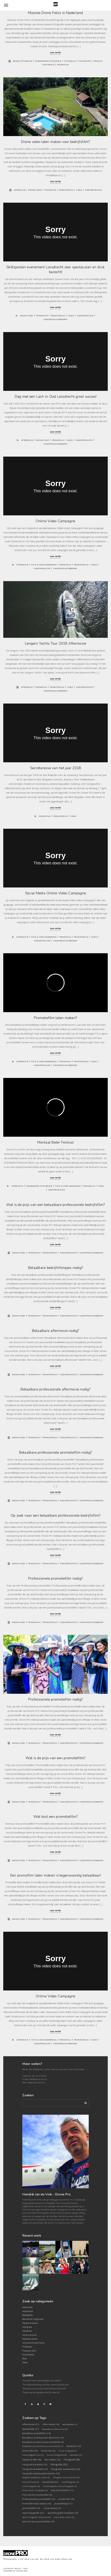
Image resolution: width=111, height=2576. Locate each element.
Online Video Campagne (55, 521)
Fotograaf (70, 61)
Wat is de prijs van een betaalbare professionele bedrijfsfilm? (55, 1204)
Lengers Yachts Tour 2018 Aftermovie (55, 643)
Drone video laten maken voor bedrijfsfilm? (55, 141)
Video (79, 190)
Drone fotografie (22, 61)
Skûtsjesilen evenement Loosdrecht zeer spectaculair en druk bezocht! (55, 269)
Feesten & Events (30, 2323)
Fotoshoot (27, 2331)
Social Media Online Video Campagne (55, 893)
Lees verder (55, 52)
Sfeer (24, 2358)
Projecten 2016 (29, 2350)
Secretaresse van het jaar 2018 (55, 768)
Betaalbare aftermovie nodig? (55, 1330)
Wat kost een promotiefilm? (55, 1816)
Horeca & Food (29, 2335)
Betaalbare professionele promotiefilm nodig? (55, 1452)
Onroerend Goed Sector (33, 2342)
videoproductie (93, 190)
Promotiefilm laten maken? (55, 1017)
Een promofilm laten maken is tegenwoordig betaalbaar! (55, 1875)
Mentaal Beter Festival (55, 1142)
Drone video (35, 190)
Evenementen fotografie (48, 61)
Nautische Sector (30, 2339)
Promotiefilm (66, 190)
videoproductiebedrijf (56, 319)
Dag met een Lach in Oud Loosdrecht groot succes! (56, 396)
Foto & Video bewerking (44, 565)
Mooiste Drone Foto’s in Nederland (55, 12)
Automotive (27, 2311)
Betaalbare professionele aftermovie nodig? (55, 1389)
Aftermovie (20, 190)
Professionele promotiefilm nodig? (55, 1578)
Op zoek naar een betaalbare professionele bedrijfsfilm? (56, 1515)
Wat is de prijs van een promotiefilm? (56, 1758)
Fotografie (85, 61)
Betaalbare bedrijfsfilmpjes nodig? (55, 1267)
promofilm (63, 65)
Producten (27, 2346)
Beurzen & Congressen (32, 2319)
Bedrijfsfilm (27, 2315)
